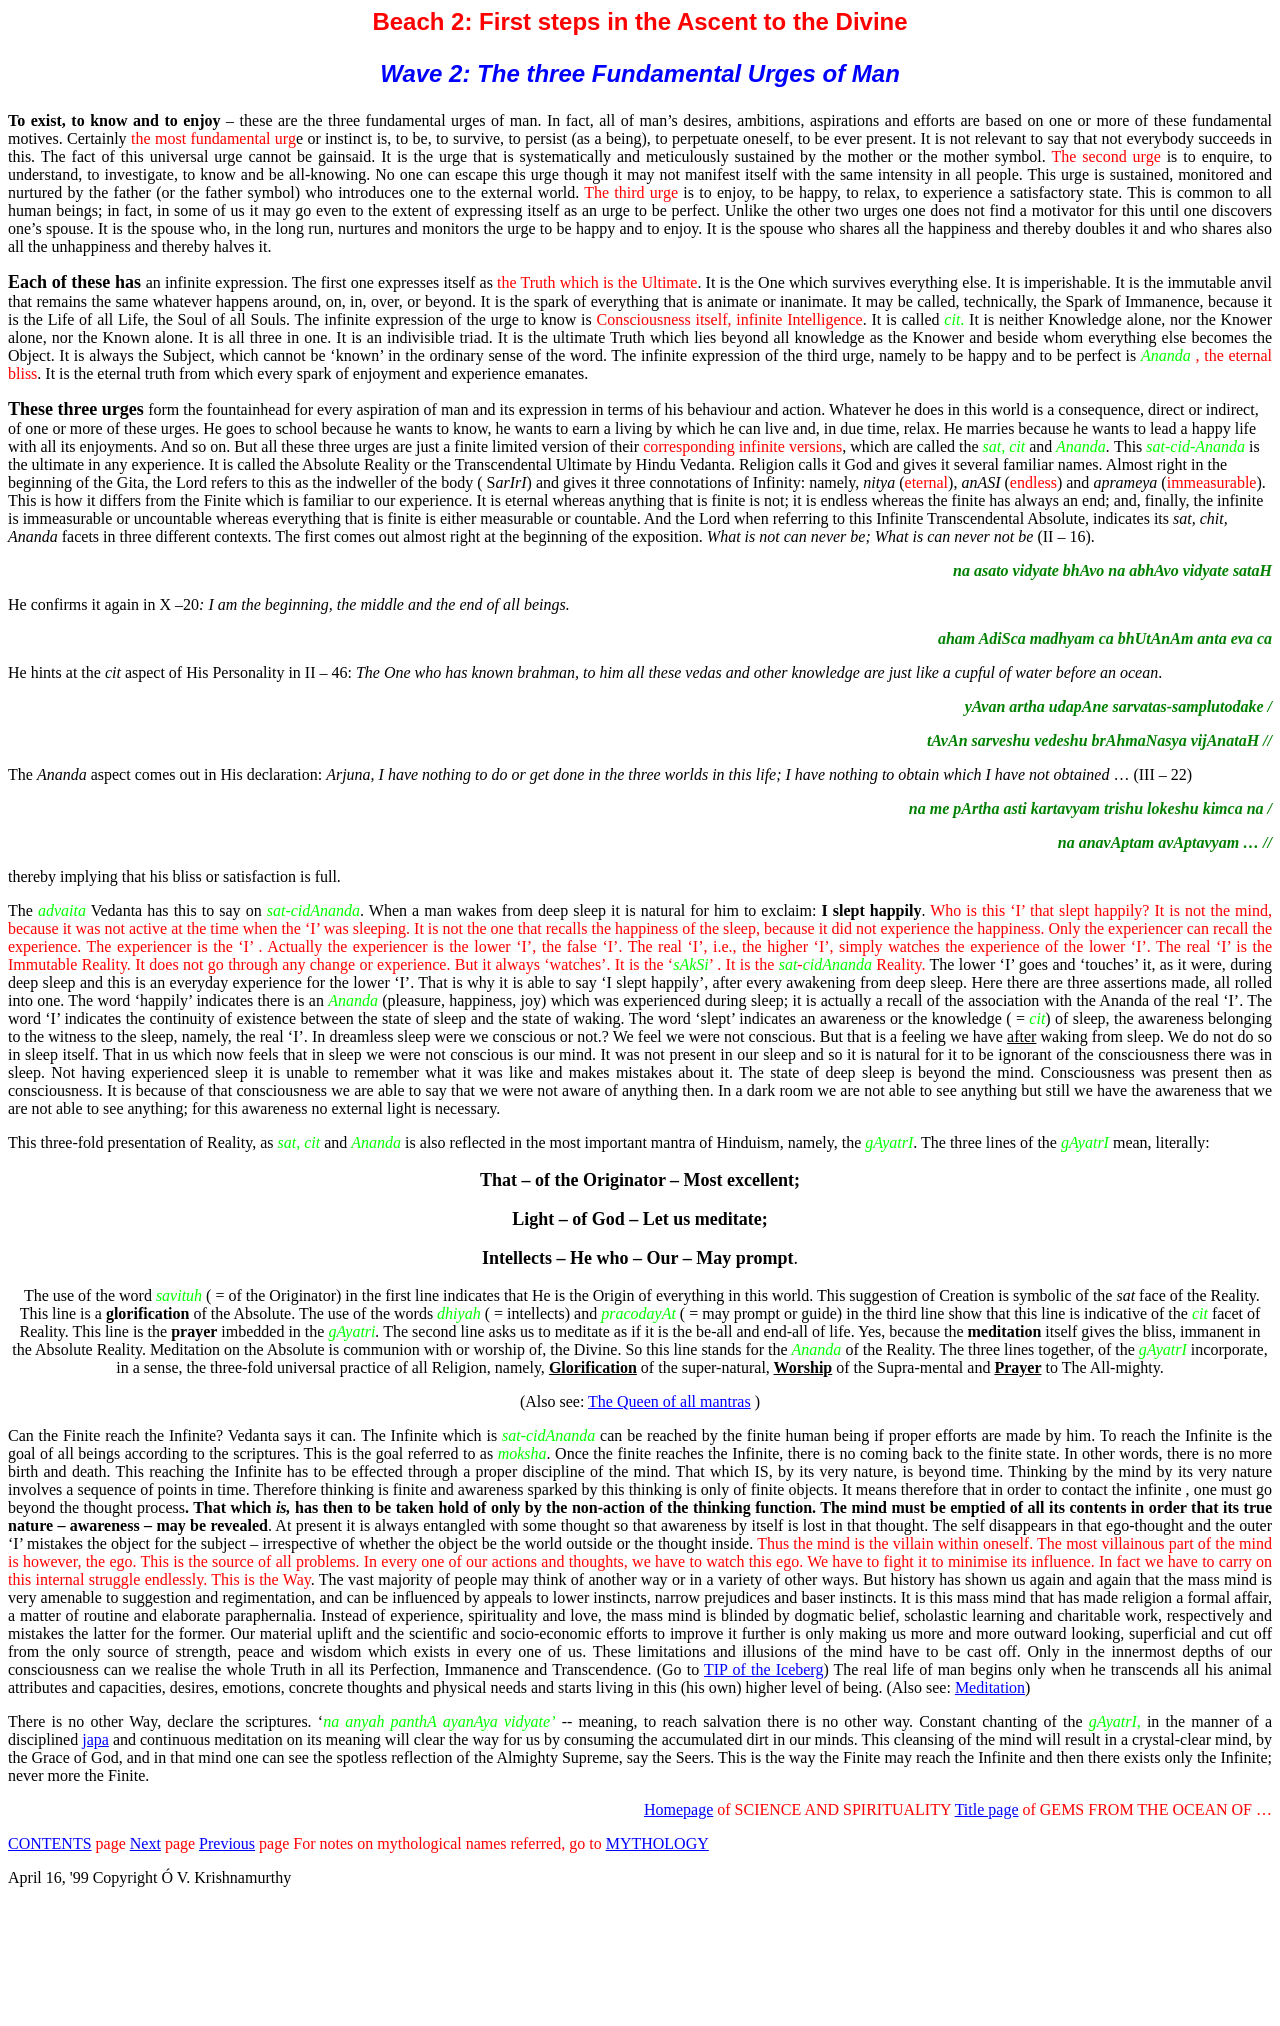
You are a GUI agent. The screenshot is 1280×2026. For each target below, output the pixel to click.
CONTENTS (50, 1843)
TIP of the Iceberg (763, 1669)
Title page (987, 1809)
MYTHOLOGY (657, 1843)
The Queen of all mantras (669, 1401)
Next (145, 1843)
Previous (227, 1843)
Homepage (678, 1809)
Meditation (990, 1687)
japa (95, 1739)
